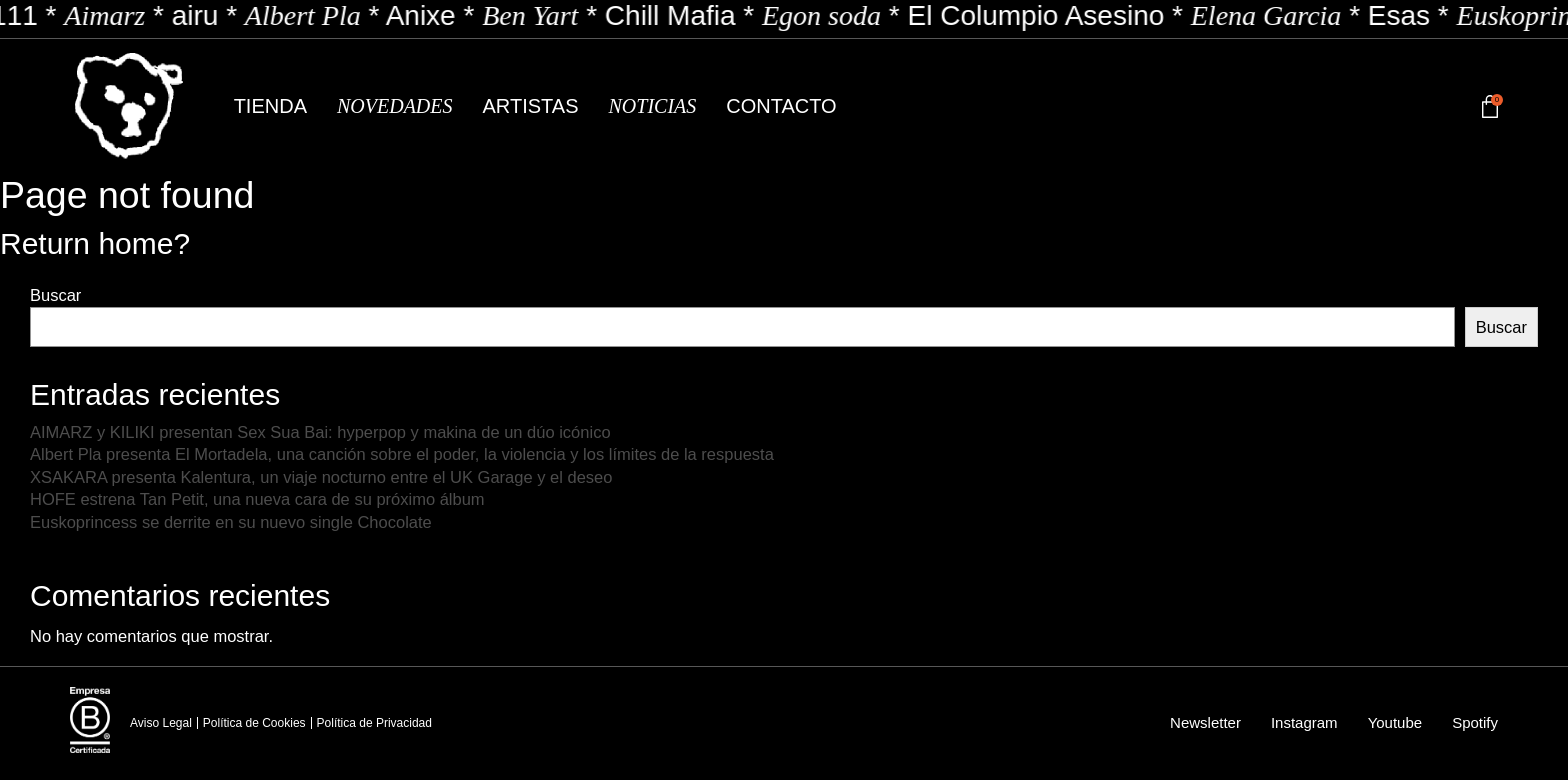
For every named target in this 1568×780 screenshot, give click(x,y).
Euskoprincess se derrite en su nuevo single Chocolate (231, 522)
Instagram (1304, 722)
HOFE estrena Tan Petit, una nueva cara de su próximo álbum (257, 499)
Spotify (1475, 722)
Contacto (781, 106)
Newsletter (1205, 722)
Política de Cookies (254, 723)
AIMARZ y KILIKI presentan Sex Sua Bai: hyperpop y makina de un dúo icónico (320, 432)
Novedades (395, 106)
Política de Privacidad (374, 723)
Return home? (95, 243)
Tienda (270, 106)
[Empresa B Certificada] (90, 720)
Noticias (652, 106)
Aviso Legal (161, 723)
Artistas (531, 106)
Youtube (1395, 722)
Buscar (55, 295)
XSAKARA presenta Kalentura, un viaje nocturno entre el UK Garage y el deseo (321, 477)
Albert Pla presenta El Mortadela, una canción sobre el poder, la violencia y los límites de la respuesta (402, 454)
